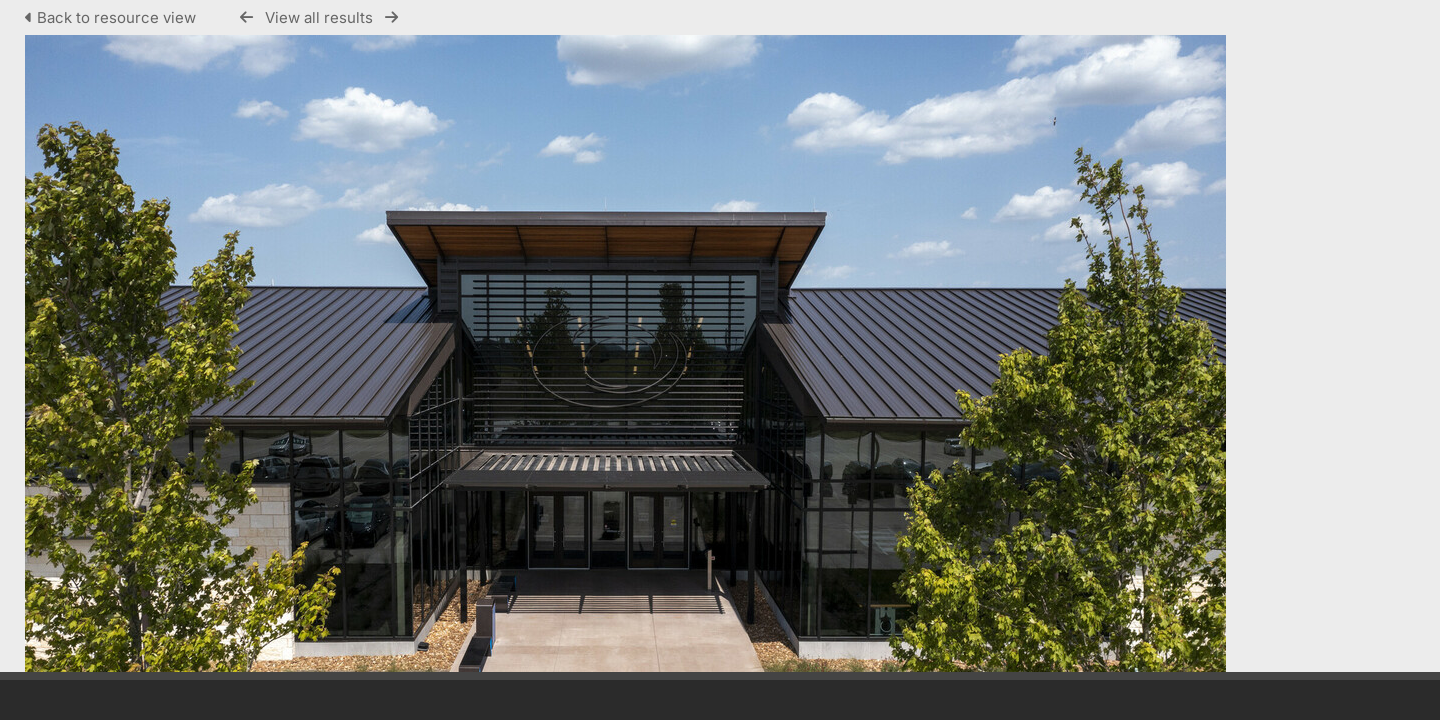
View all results (319, 17)
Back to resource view (112, 17)
